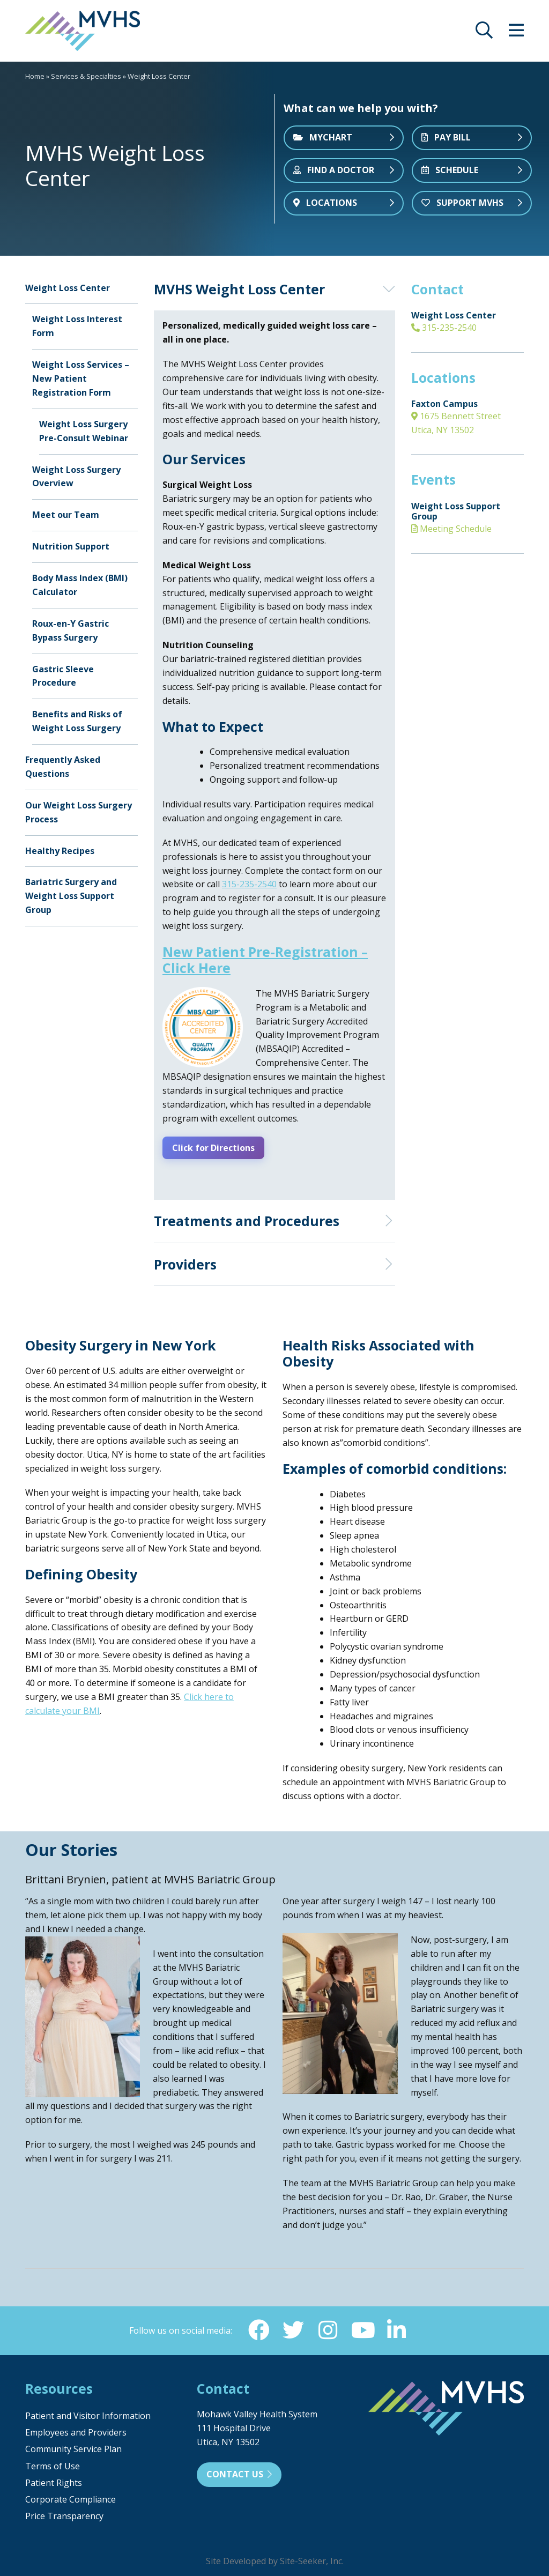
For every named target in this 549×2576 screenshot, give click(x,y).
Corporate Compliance (70, 2498)
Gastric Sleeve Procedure (63, 676)
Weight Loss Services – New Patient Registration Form (80, 378)
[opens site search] (484, 33)
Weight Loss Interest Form (77, 326)
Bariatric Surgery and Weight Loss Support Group (71, 896)
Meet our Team (65, 515)
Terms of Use (52, 2464)
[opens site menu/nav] (516, 33)
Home (34, 76)
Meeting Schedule (451, 528)
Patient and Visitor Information (88, 2415)
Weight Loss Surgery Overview (76, 476)
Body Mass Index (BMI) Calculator (80, 585)
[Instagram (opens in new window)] (327, 2329)
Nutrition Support (70, 546)
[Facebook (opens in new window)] (259, 2329)
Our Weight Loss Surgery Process (78, 812)
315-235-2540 (444, 327)
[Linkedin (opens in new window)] (396, 2329)
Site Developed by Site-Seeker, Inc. (275, 2560)
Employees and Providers (76, 2431)
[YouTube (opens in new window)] (362, 2329)
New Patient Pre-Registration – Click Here (265, 959)
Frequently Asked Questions (62, 767)
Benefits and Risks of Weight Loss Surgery (77, 721)
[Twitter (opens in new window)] (293, 2329)
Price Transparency (64, 2515)
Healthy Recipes (59, 851)
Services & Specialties (86, 76)
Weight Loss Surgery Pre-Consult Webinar (83, 431)
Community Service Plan (73, 2448)
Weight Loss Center (67, 288)
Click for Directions (216, 1147)
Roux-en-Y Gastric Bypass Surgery (70, 630)
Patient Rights (53, 2482)
